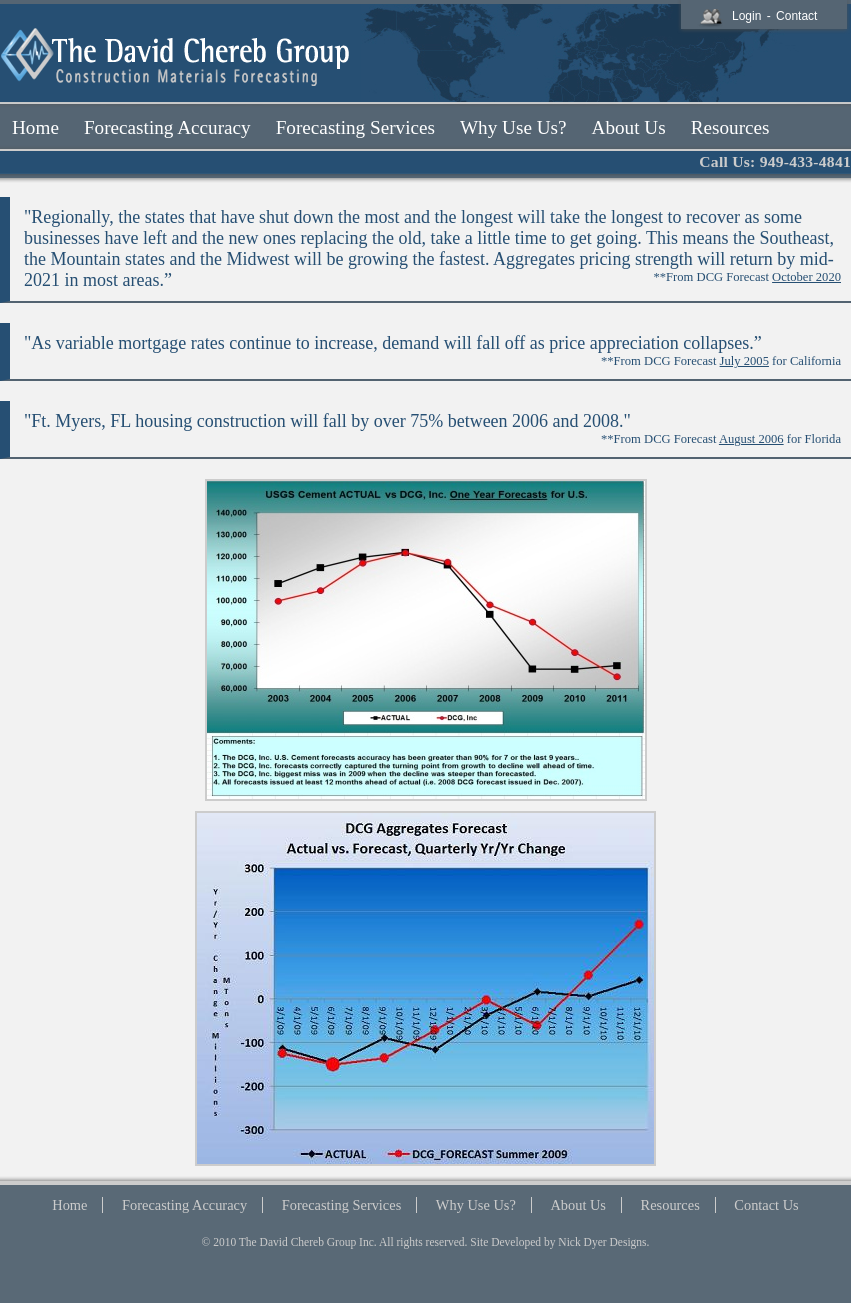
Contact (796, 16)
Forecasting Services (342, 1205)
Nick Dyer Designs (602, 1242)
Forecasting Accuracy (184, 1205)
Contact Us (766, 1205)
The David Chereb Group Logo (176, 57)
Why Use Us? (476, 1205)
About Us (578, 1205)
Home (69, 1205)
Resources (670, 1205)
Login (746, 16)
